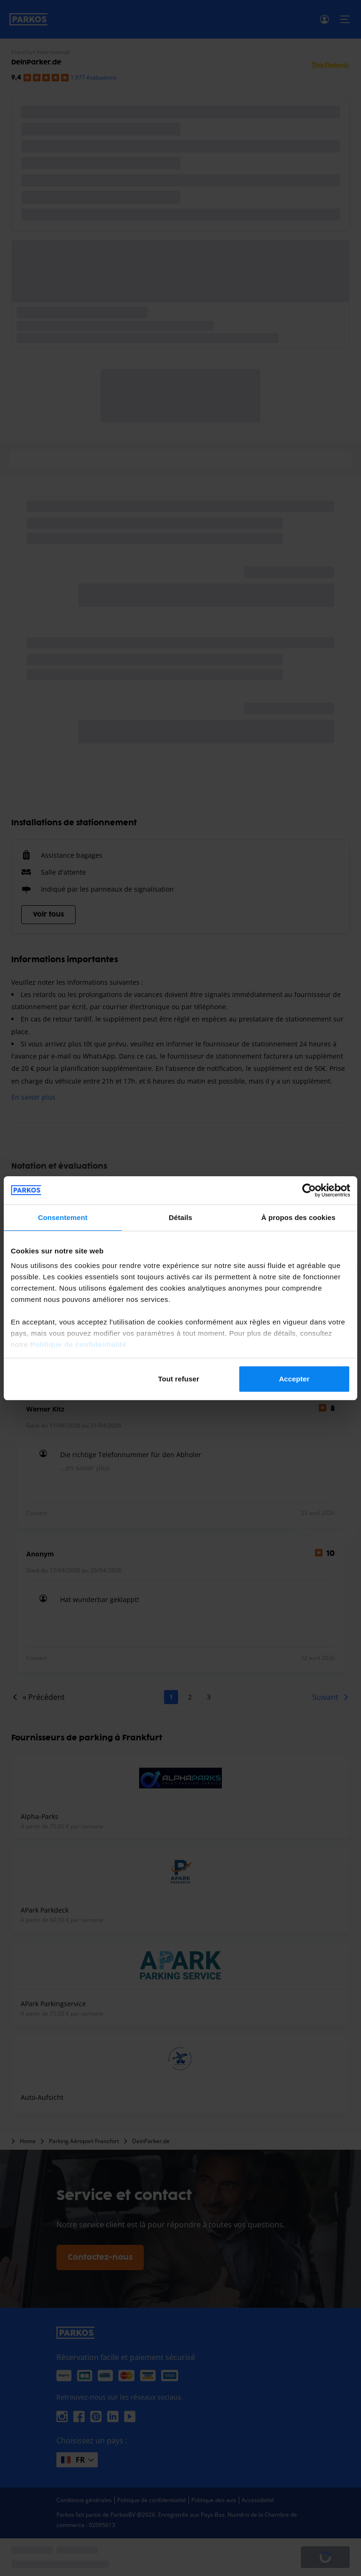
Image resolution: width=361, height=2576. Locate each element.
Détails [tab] (180, 1217)
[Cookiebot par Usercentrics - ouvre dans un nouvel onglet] (309, 1190)
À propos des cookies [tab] (298, 1217)
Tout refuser (178, 1379)
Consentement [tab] (62, 1217)
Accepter (294, 1379)
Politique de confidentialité (78, 1344)
